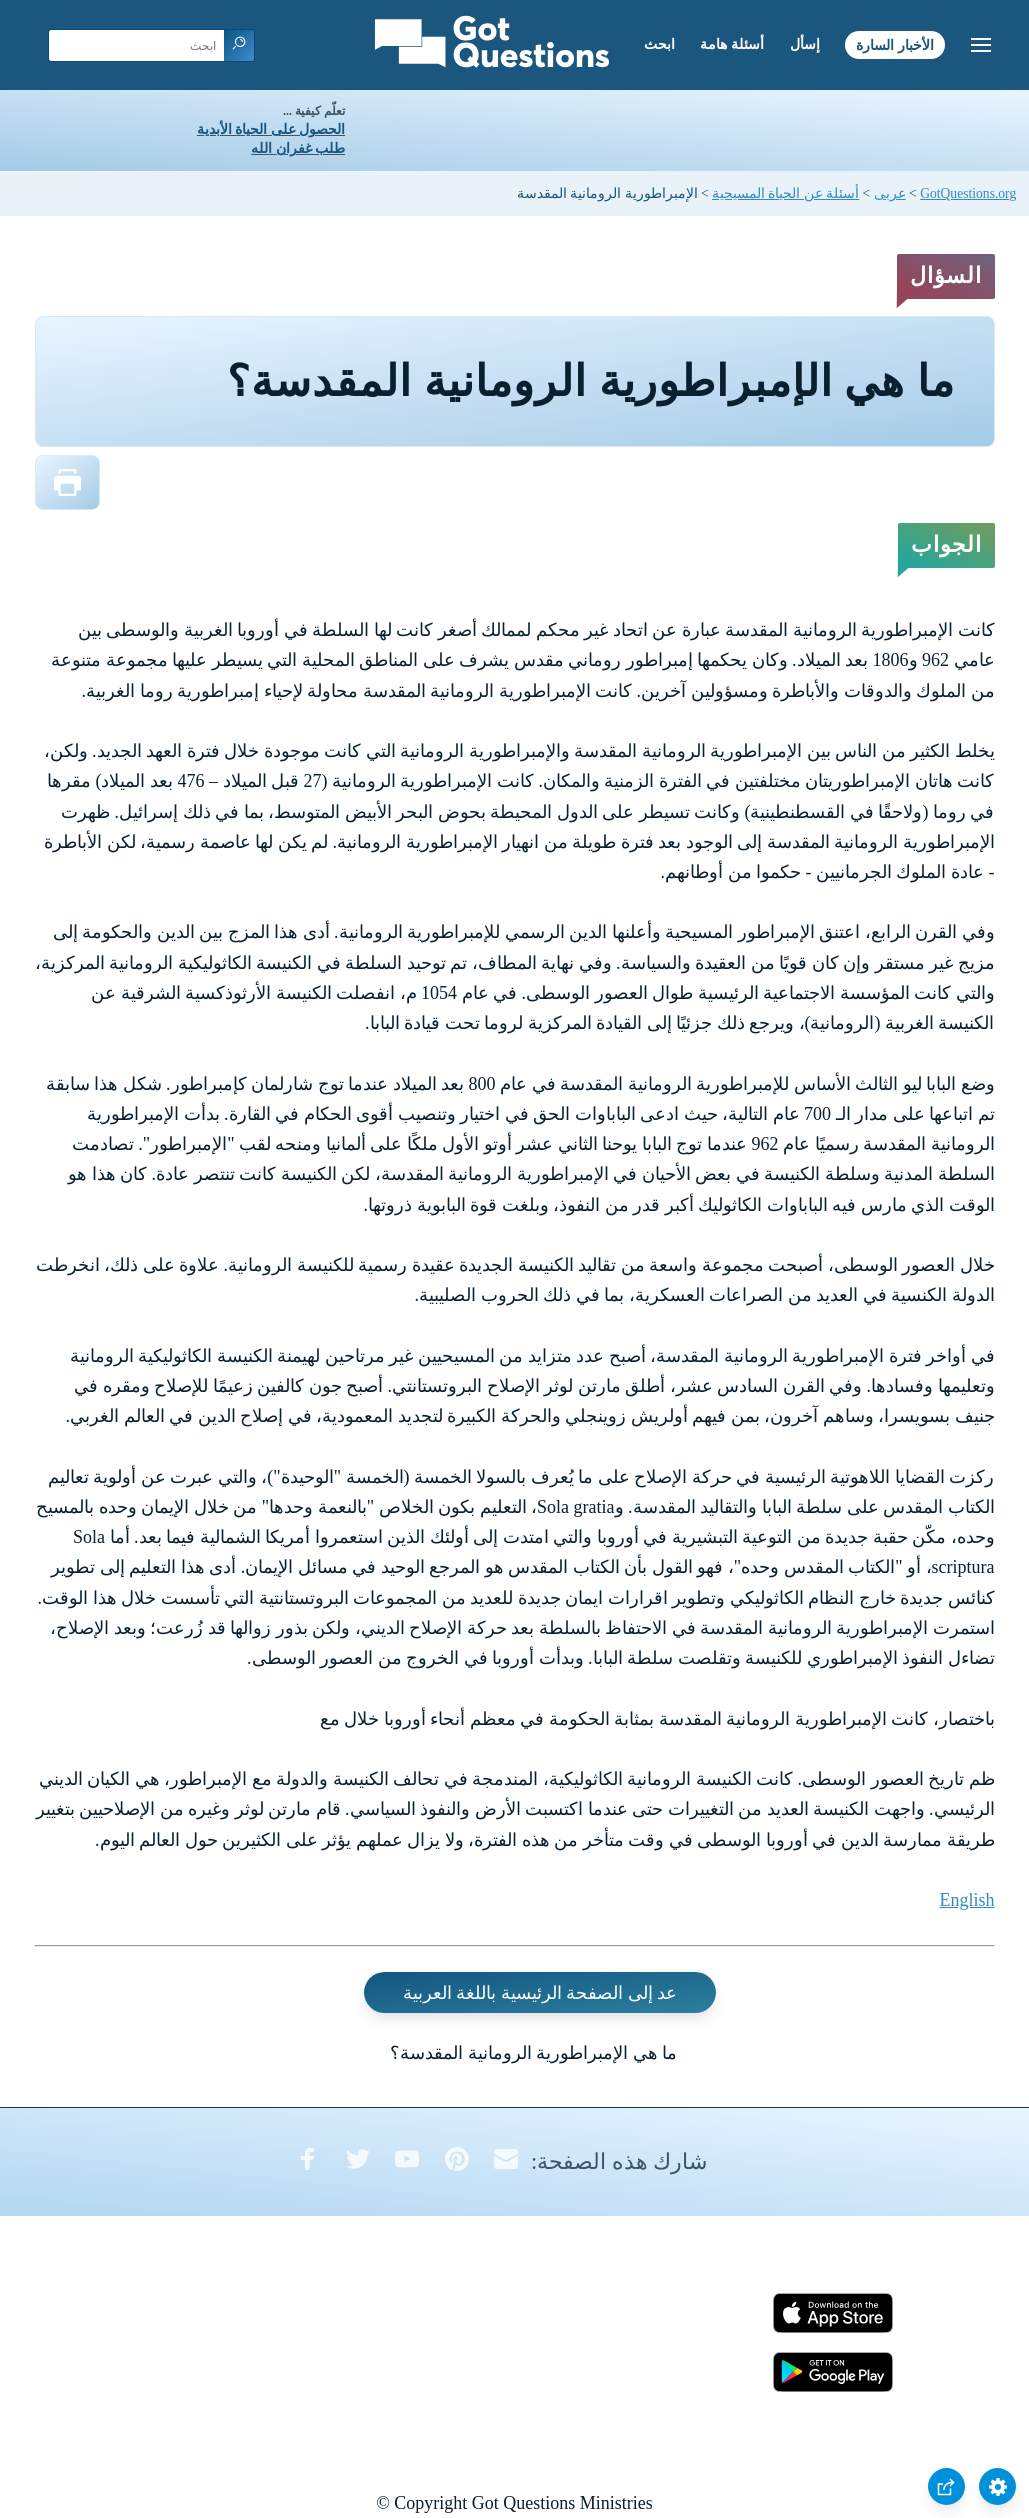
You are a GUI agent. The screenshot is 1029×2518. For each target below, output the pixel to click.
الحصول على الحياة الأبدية (271, 129)
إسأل (805, 44)
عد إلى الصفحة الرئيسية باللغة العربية (540, 1993)
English (966, 1900)
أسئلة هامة (732, 44)
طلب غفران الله (298, 148)
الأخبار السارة (895, 44)
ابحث (659, 44)
